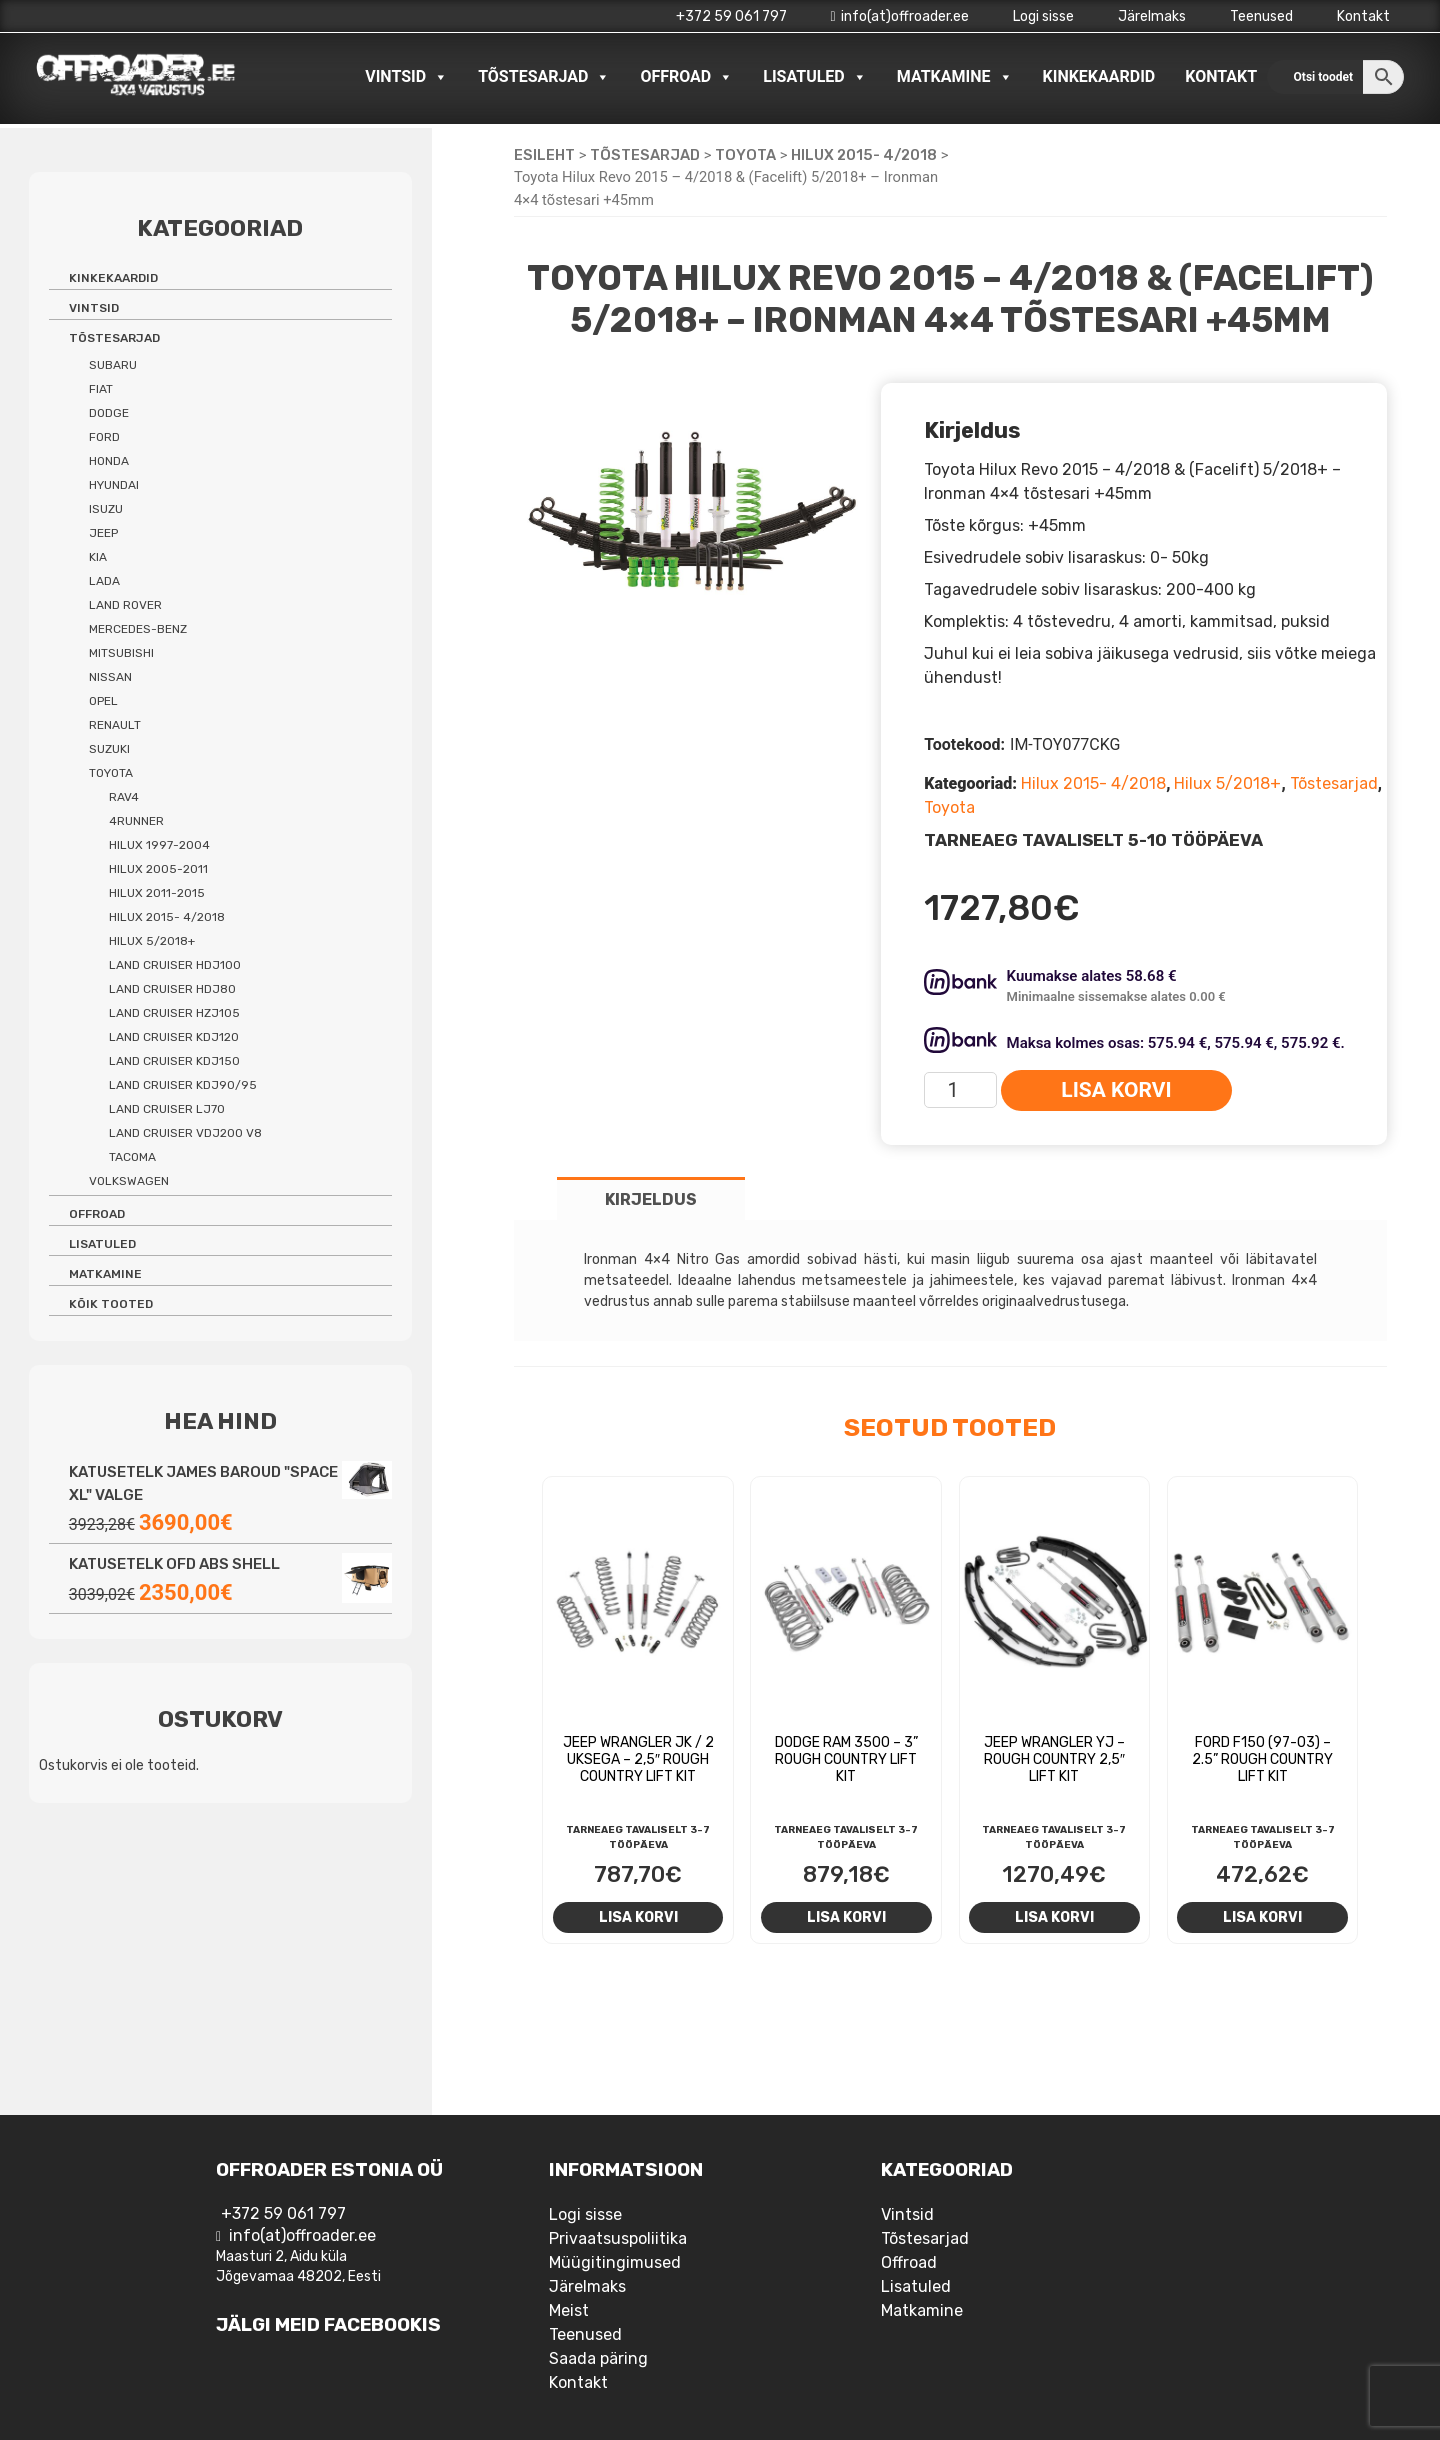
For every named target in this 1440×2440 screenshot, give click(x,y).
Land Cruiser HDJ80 (172, 989)
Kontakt (1363, 16)
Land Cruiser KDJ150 (174, 1061)
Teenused (1261, 16)
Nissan (110, 677)
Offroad (686, 77)
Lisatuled (815, 77)
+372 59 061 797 (731, 16)
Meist (569, 2310)
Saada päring (598, 2358)
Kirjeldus (651, 1199)
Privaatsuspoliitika (618, 2238)
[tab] (651, 1198)
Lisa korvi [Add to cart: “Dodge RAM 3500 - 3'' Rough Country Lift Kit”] (846, 1917)
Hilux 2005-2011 (158, 869)
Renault (115, 725)
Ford (104, 437)
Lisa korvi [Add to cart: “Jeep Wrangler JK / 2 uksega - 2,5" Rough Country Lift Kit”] (638, 1917)
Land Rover (125, 605)
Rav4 (124, 797)
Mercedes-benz (138, 629)
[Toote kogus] (960, 1090)
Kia (98, 557)
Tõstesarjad (544, 77)
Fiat (101, 389)
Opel (103, 701)
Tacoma (132, 1157)
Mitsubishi (121, 653)
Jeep (103, 533)
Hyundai (114, 485)
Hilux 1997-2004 (159, 845)
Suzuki (109, 749)
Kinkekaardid (1099, 76)
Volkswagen (129, 1181)
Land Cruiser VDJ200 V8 (185, 1133)
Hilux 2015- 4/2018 (864, 155)
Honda (109, 461)
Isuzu (106, 509)
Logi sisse (1043, 16)
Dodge (109, 413)
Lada (104, 581)
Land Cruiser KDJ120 (174, 1037)
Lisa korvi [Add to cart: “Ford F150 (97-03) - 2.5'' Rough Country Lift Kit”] (1262, 1917)
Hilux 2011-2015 (157, 893)
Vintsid (406, 77)
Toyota (745, 155)
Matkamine (955, 77)
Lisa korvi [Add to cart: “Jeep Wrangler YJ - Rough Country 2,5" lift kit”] (1054, 1917)
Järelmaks (1152, 16)
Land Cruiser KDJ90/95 (183, 1085)
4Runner (136, 821)
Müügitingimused (615, 2262)
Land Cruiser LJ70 (167, 1109)
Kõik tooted (111, 1304)
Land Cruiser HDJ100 (175, 965)
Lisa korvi (1116, 1090)
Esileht (544, 155)
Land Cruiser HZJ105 (174, 1013)
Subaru (113, 365)
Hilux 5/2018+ (1227, 783)
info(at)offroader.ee (900, 16)
